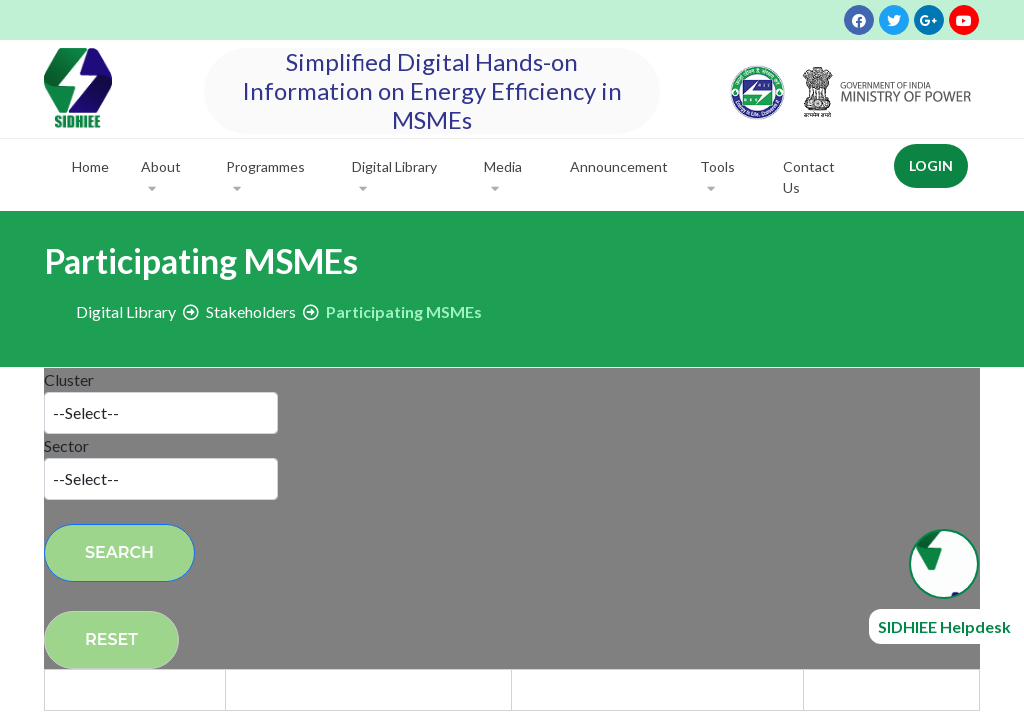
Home (90, 166)
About (161, 178)
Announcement (619, 166)
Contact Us (809, 177)
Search (119, 552)
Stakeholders (251, 311)
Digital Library (394, 178)
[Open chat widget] (944, 564)
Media (503, 178)
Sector (66, 445)
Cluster (69, 379)
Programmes (265, 178)
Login (931, 165)
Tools (717, 178)
